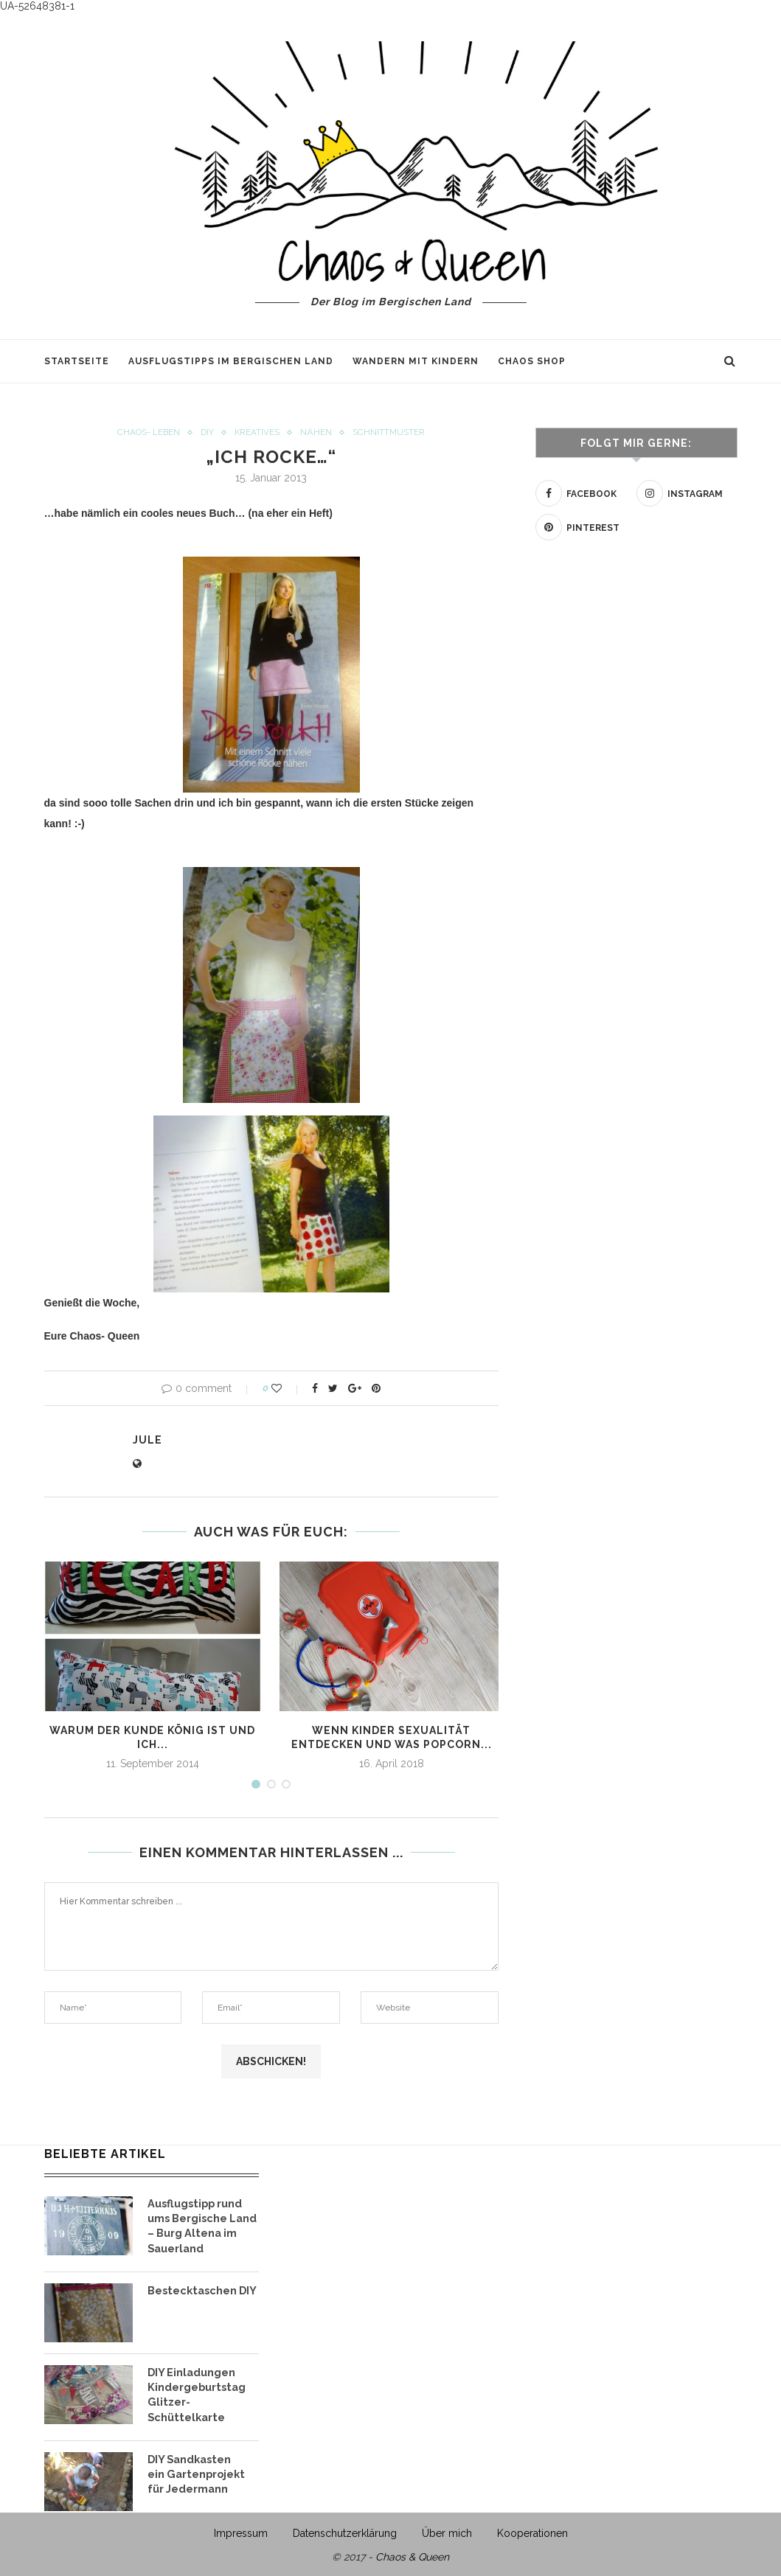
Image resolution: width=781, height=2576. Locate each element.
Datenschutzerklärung (345, 2529)
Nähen (317, 433)
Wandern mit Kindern (416, 361)
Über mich (447, 2529)
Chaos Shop (532, 361)
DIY (207, 433)
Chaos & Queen (412, 2553)
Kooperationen (532, 2529)
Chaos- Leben (148, 433)
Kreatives (257, 433)
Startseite (76, 361)
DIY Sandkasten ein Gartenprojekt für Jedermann (195, 2469)
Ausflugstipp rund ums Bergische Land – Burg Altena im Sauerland (201, 2224)
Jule (147, 1441)
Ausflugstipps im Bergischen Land (230, 361)
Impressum (241, 2529)
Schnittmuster (389, 433)
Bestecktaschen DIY (200, 2288)
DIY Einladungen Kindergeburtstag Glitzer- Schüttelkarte (195, 2392)
